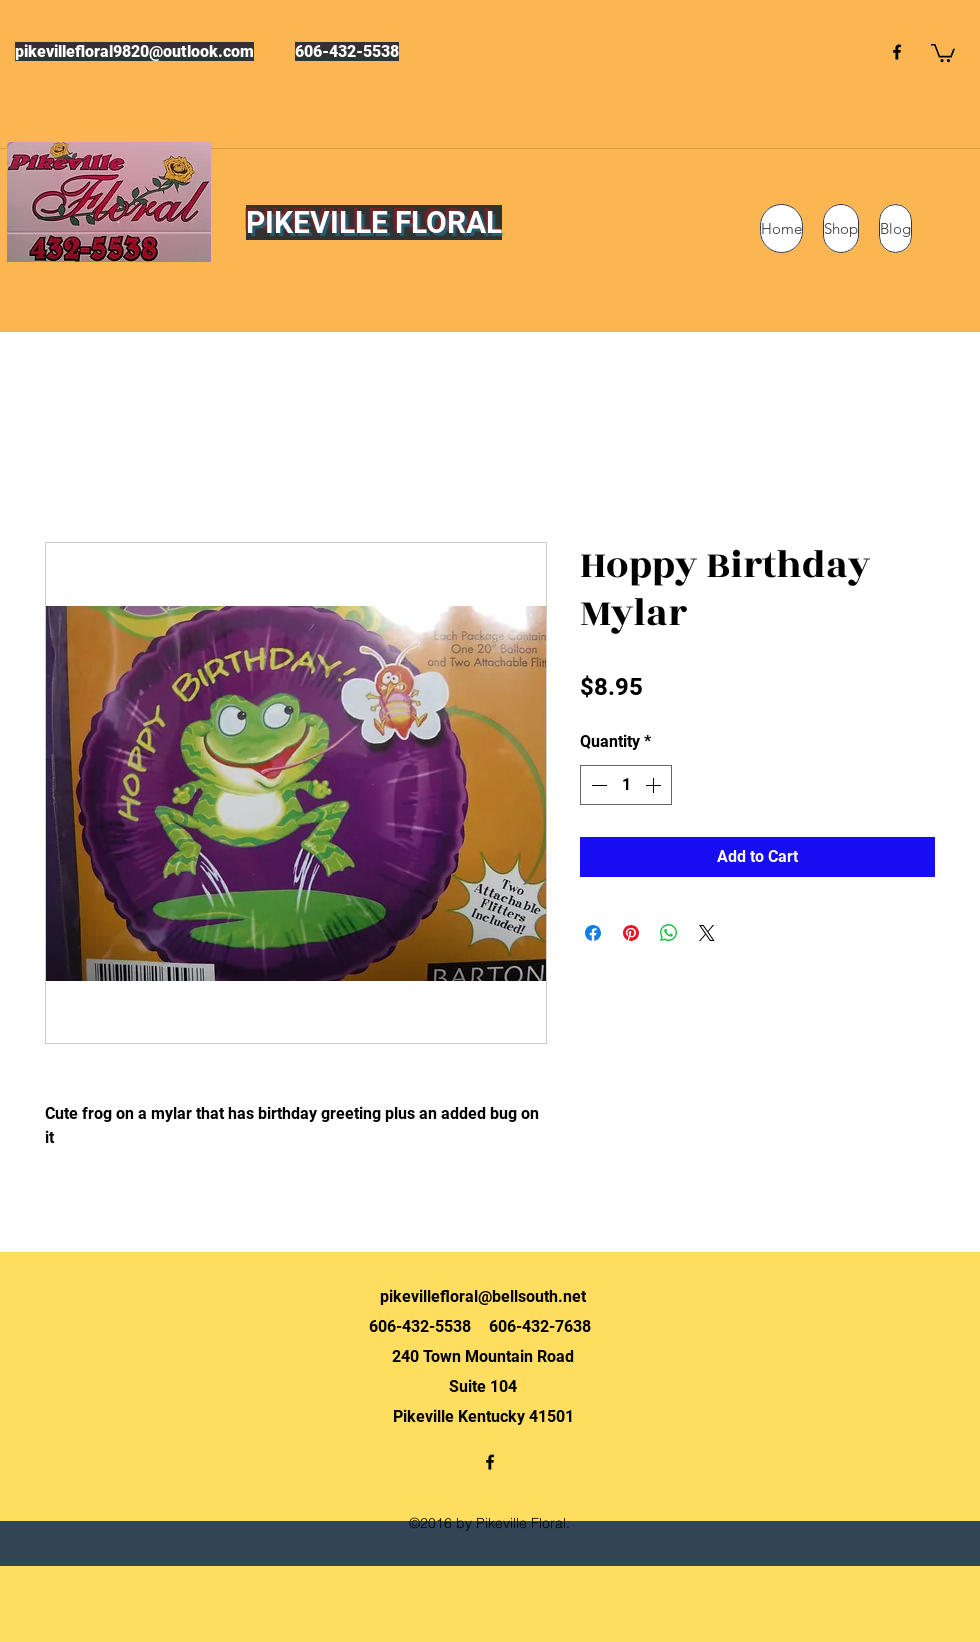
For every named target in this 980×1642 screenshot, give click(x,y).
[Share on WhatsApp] (669, 933)
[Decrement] (597, 785)
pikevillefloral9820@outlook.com (134, 51)
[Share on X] (707, 933)
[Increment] (655, 785)
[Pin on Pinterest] (631, 933)
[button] (943, 52)
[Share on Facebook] (593, 933)
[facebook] (897, 52)
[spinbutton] (626, 785)
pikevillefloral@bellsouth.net (483, 1296)
